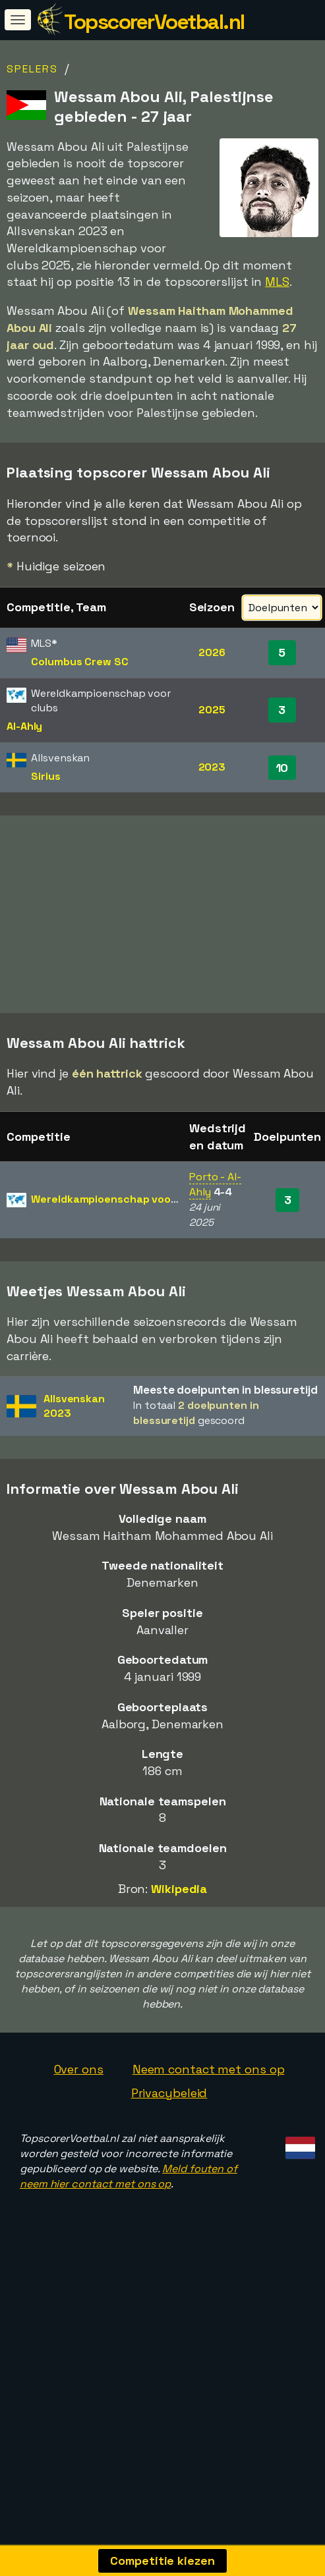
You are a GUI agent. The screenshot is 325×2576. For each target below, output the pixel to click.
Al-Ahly (24, 726)
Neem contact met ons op (209, 2087)
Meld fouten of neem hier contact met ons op (128, 2193)
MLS (277, 281)
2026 (211, 652)
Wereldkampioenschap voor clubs (118, 1217)
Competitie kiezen (162, 2560)
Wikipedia (179, 1906)
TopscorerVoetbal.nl (154, 22)
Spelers (32, 69)
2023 (212, 767)
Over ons (78, 2087)
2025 (211, 710)
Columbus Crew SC (79, 662)
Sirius (45, 776)
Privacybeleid (169, 2110)
